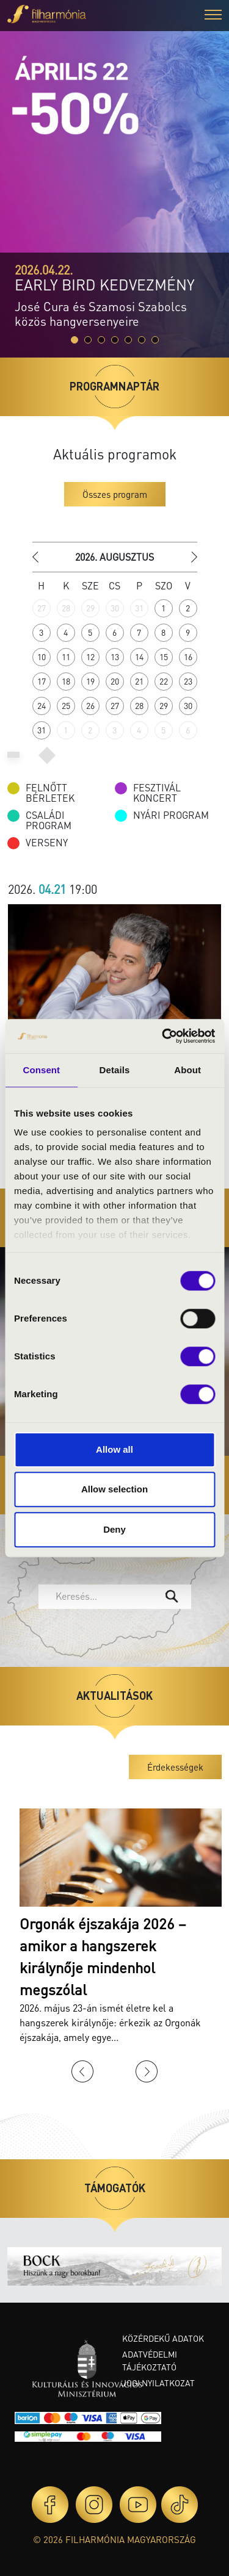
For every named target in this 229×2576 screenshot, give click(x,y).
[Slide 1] (88, 340)
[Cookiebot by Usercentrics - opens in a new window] (163, 1036)
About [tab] (187, 1070)
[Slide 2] (101, 340)
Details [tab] (115, 1070)
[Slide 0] (74, 340)
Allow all (114, 1449)
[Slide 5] (141, 340)
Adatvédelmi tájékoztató (149, 2360)
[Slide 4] (128, 340)
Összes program (114, 494)
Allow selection (114, 1489)
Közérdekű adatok (163, 2338)
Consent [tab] (41, 1070)
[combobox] (114, 1597)
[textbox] (106, 1596)
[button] (213, 16)
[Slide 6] (155, 340)
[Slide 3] (114, 340)
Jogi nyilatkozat (158, 2382)
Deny (114, 1529)
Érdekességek (175, 1767)
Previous (82, 2071)
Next (147, 2071)
